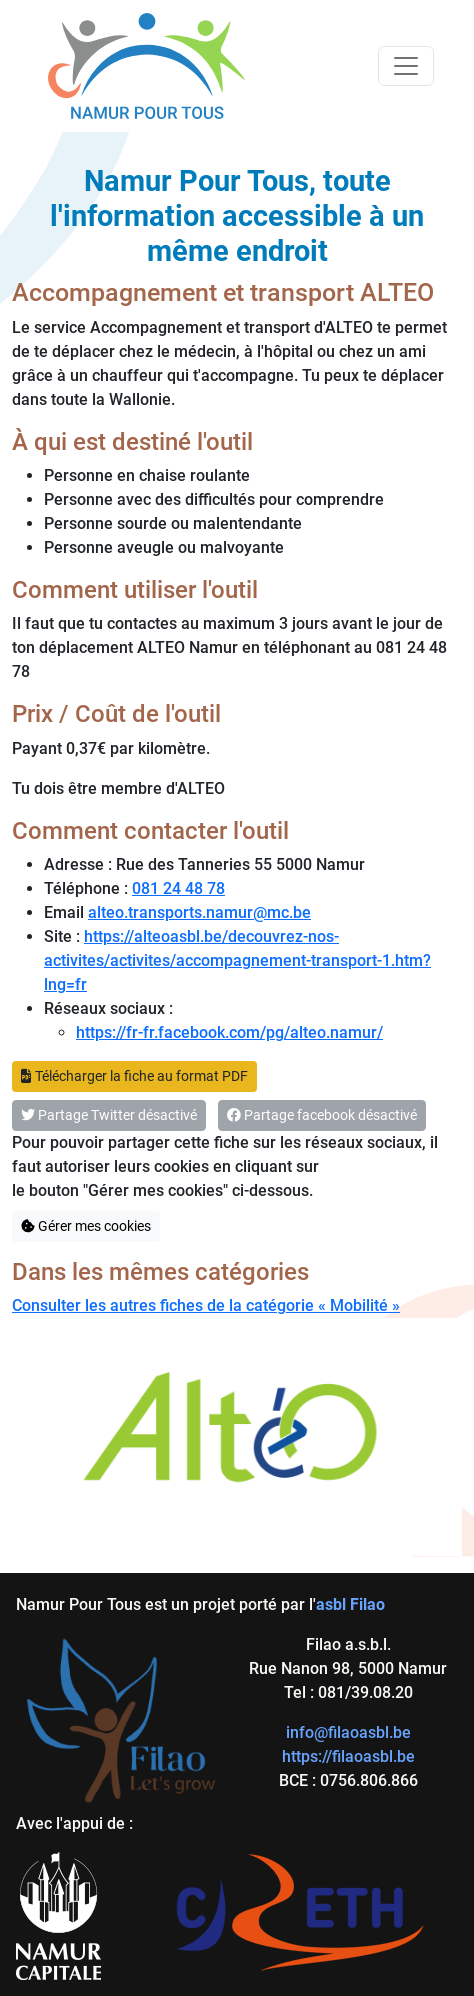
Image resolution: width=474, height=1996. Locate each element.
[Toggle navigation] (406, 66)
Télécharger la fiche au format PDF (134, 1076)
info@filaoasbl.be (348, 1732)
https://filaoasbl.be (348, 1756)
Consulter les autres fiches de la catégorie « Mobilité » (206, 1305)
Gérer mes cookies (86, 1226)
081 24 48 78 (178, 888)
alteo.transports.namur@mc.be (199, 912)
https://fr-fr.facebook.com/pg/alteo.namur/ (229, 1032)
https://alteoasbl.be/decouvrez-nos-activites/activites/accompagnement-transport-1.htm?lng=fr (237, 960)
